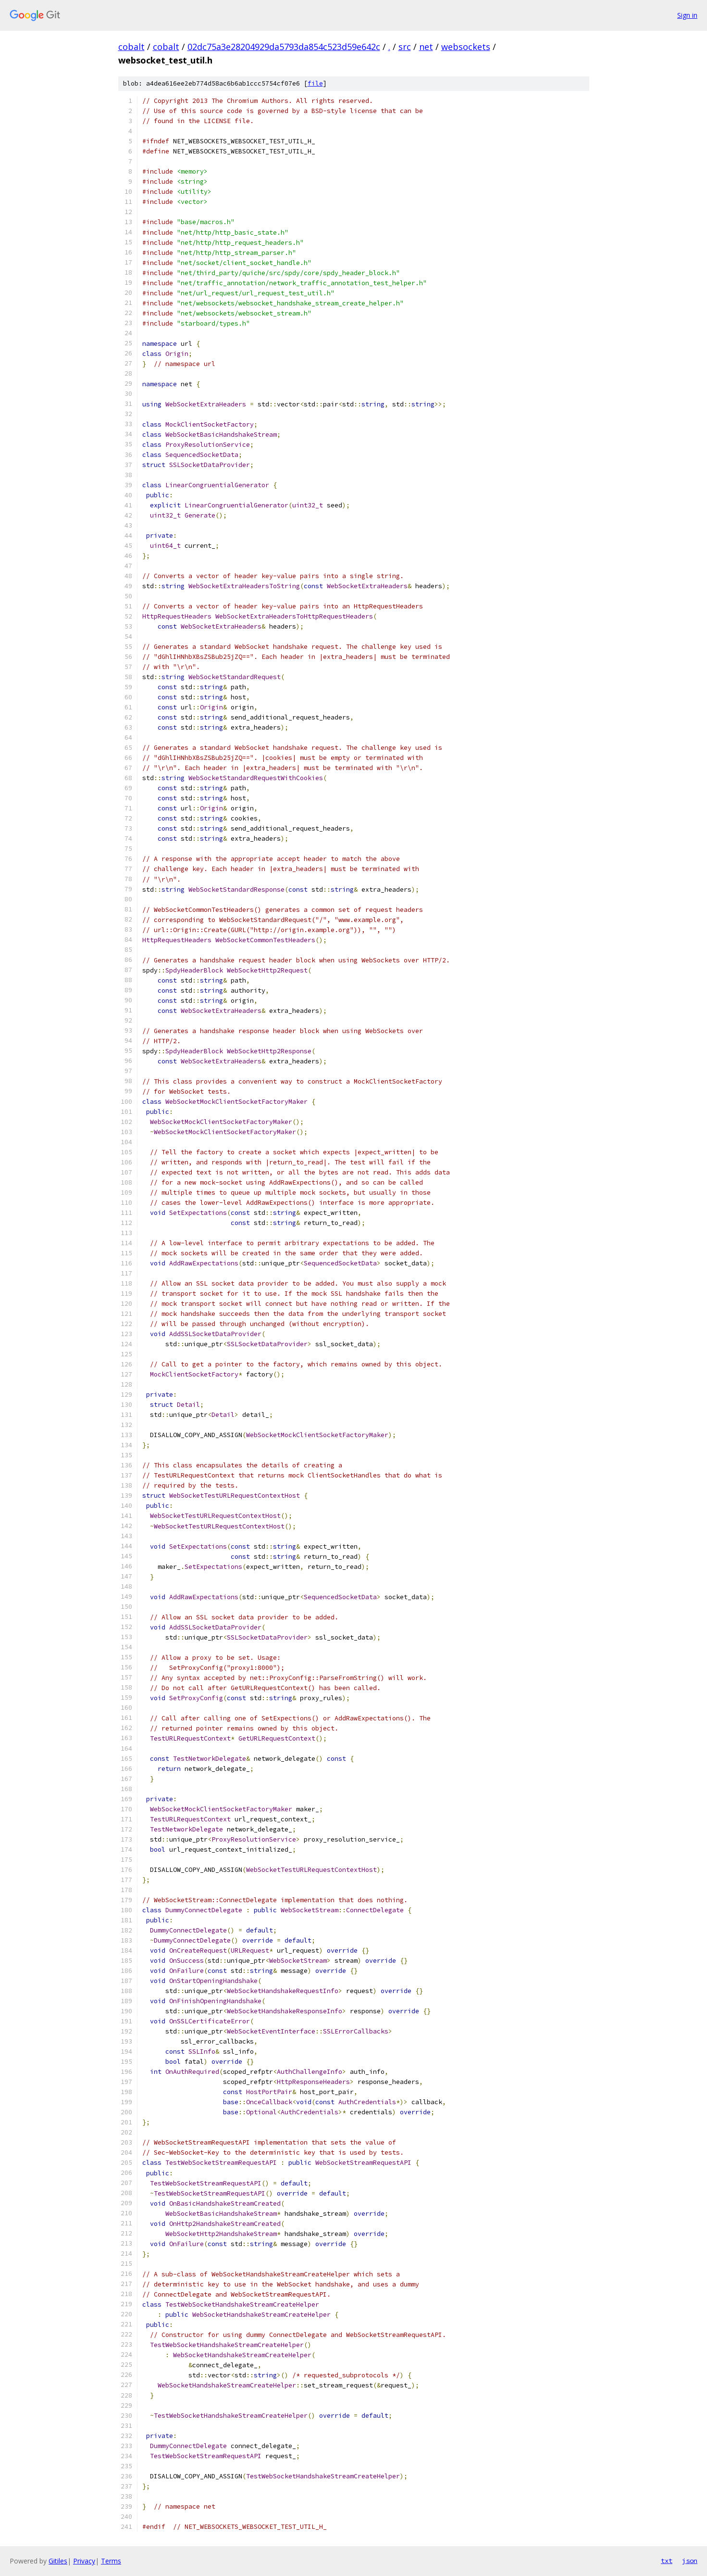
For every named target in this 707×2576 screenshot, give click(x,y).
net (426, 46)
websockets (465, 46)
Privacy (84, 2560)
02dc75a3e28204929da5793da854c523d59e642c (283, 46)
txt (666, 2560)
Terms (111, 2560)
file (315, 83)
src (404, 46)
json (689, 2560)
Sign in (687, 15)
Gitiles (58, 2560)
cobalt (131, 46)
